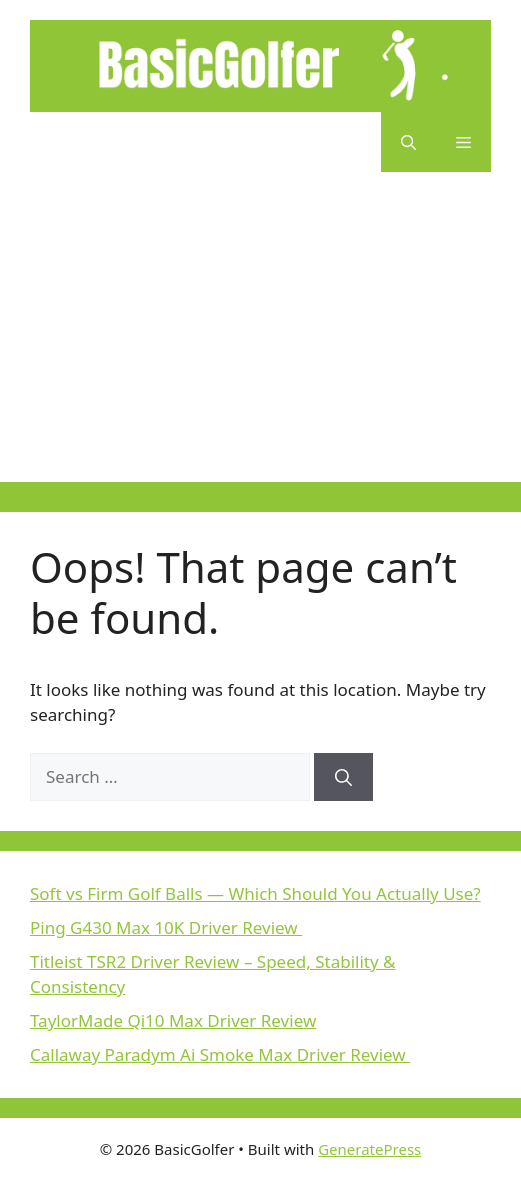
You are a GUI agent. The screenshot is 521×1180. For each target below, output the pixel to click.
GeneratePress (369, 1149)
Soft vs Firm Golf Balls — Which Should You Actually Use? (255, 893)
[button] (408, 142)
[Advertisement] (260, 342)
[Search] (343, 777)
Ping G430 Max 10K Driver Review (166, 927)
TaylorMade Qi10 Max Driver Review (173, 1020)
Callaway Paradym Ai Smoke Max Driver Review (220, 1054)
